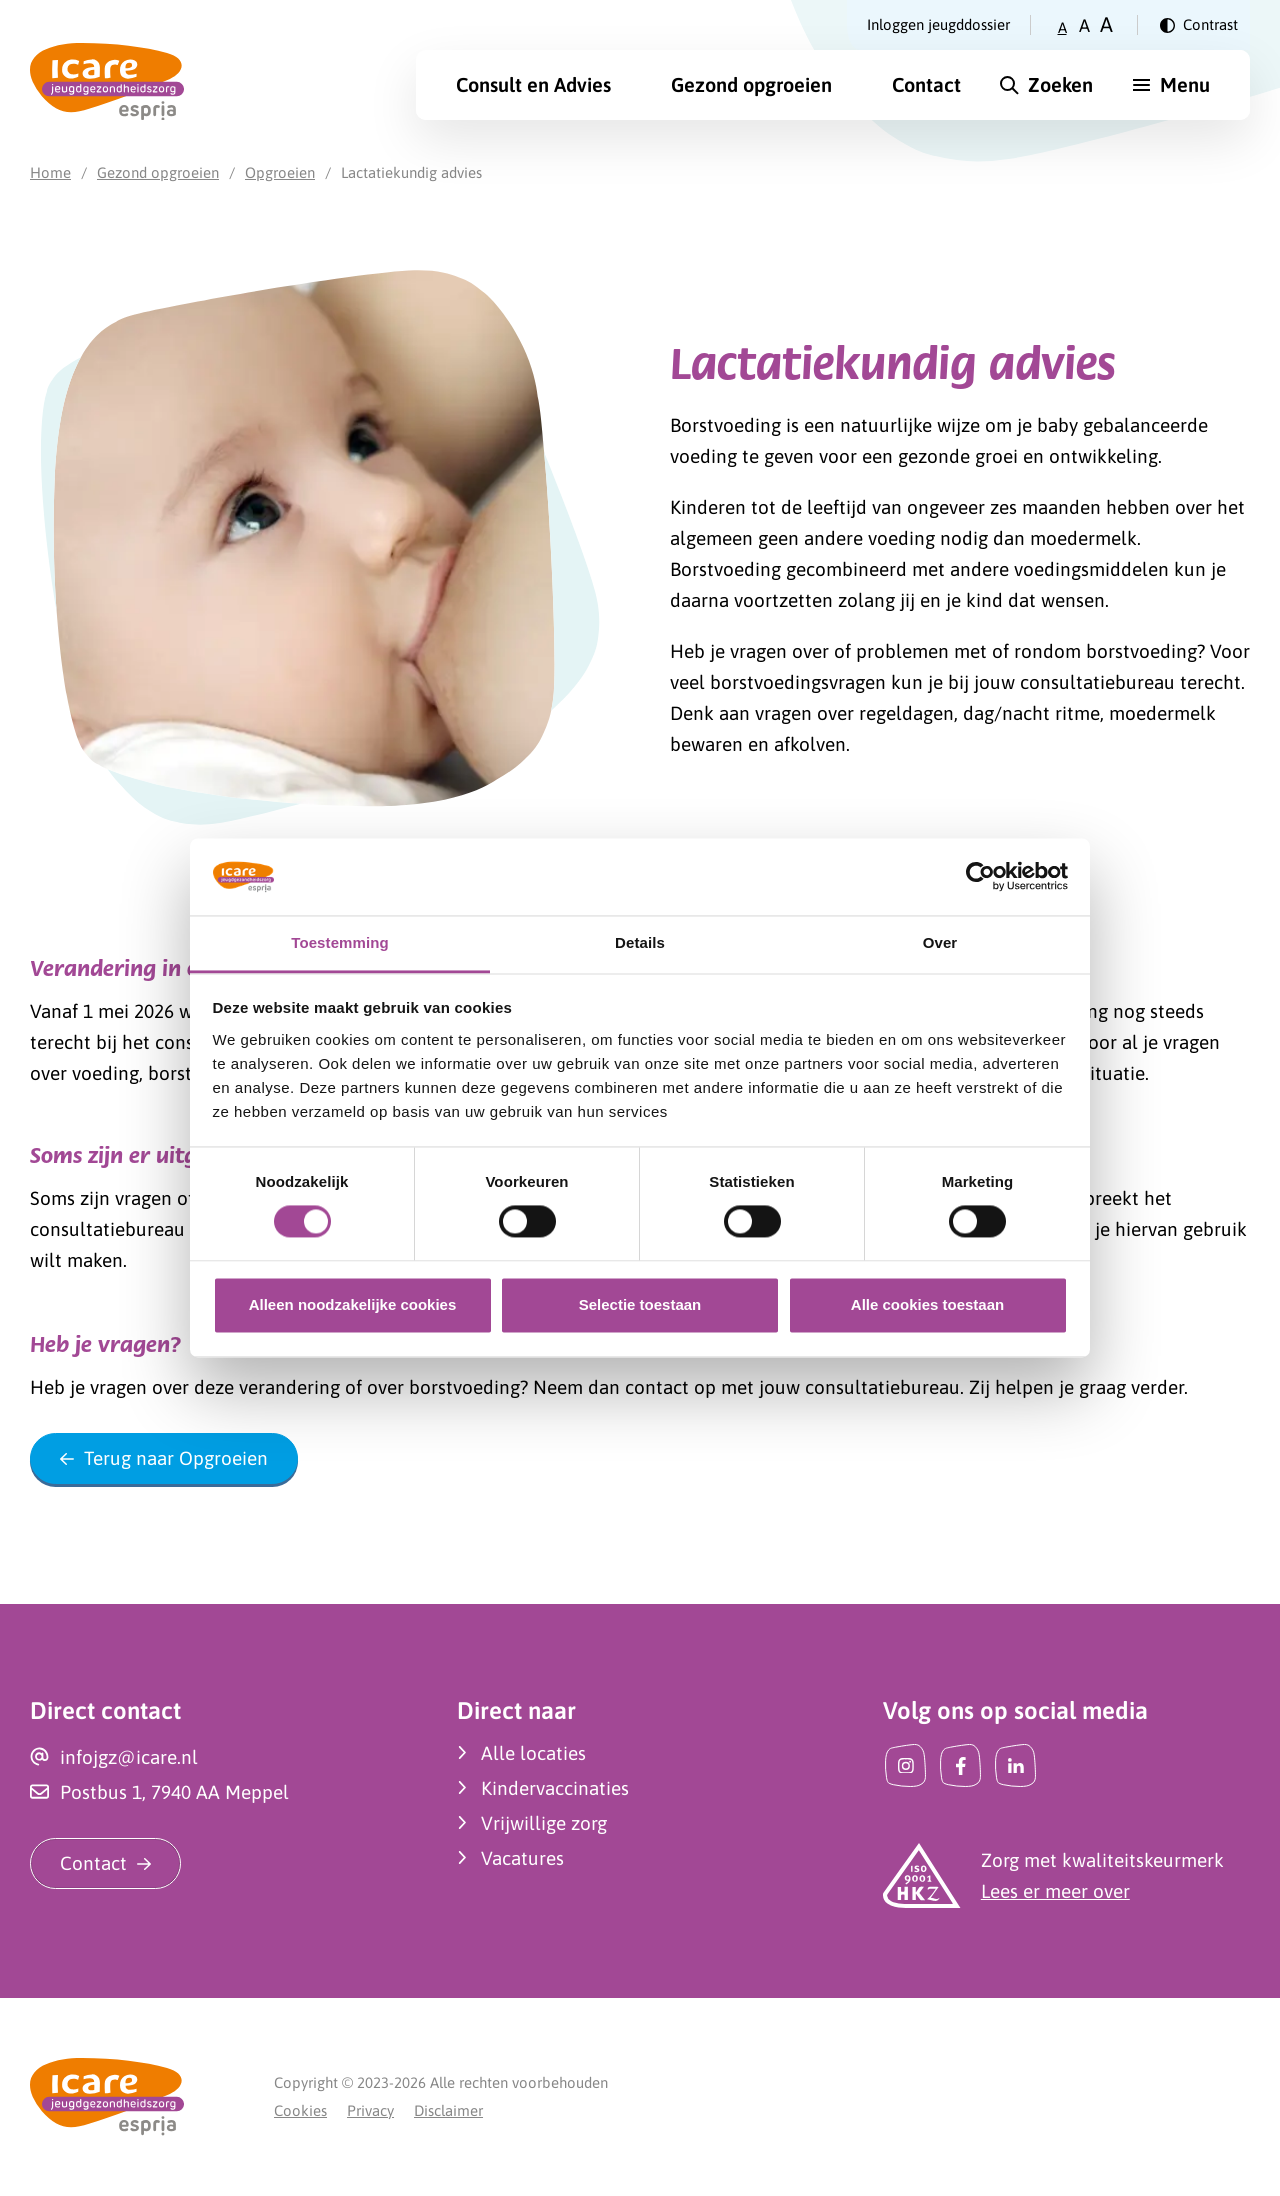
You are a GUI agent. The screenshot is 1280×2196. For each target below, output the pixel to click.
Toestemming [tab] (340, 942)
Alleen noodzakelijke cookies (353, 1304)
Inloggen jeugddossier (938, 24)
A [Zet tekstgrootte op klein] (1062, 27)
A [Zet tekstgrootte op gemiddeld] (1084, 25)
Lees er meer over (1055, 1891)
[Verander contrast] (1199, 25)
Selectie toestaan (640, 1304)
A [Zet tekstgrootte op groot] (1106, 24)
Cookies (300, 2110)
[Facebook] (960, 1765)
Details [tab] (640, 942)
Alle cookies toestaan (927, 1304)
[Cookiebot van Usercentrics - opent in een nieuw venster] (980, 877)
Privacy (370, 2110)
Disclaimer (448, 2110)
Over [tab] (940, 942)
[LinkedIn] (1015, 1765)
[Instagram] (905, 1765)
